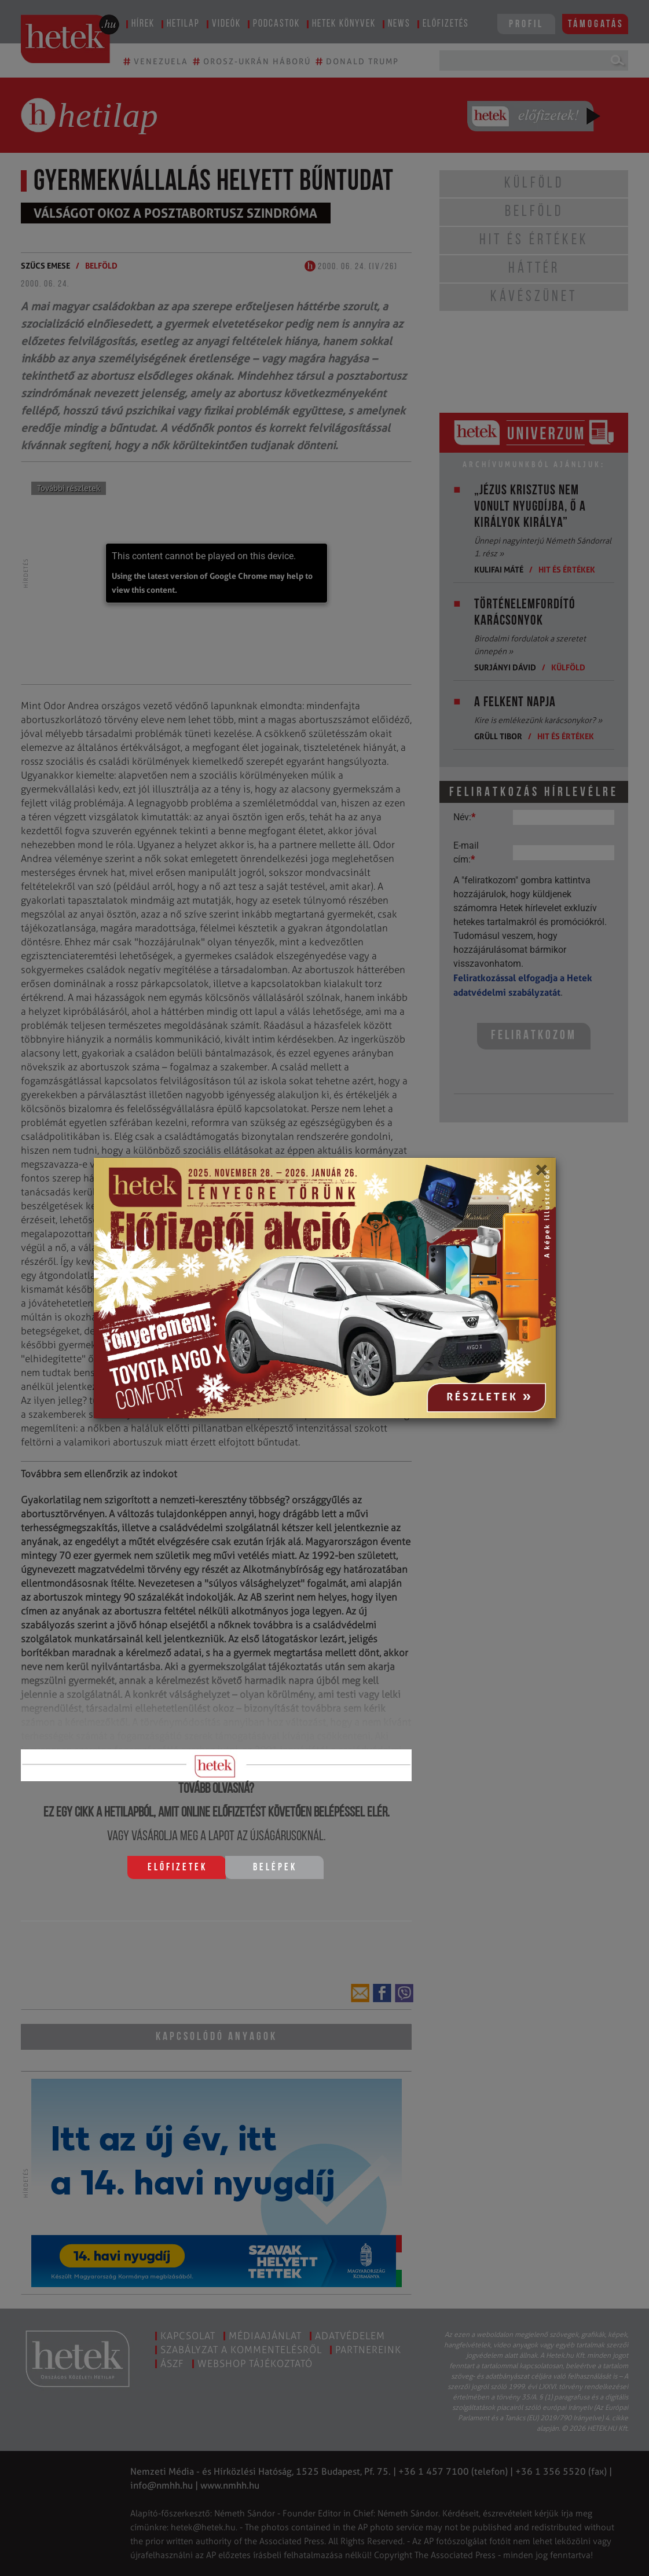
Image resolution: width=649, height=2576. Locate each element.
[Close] (541, 1174)
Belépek (275, 1867)
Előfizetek (177, 1867)
